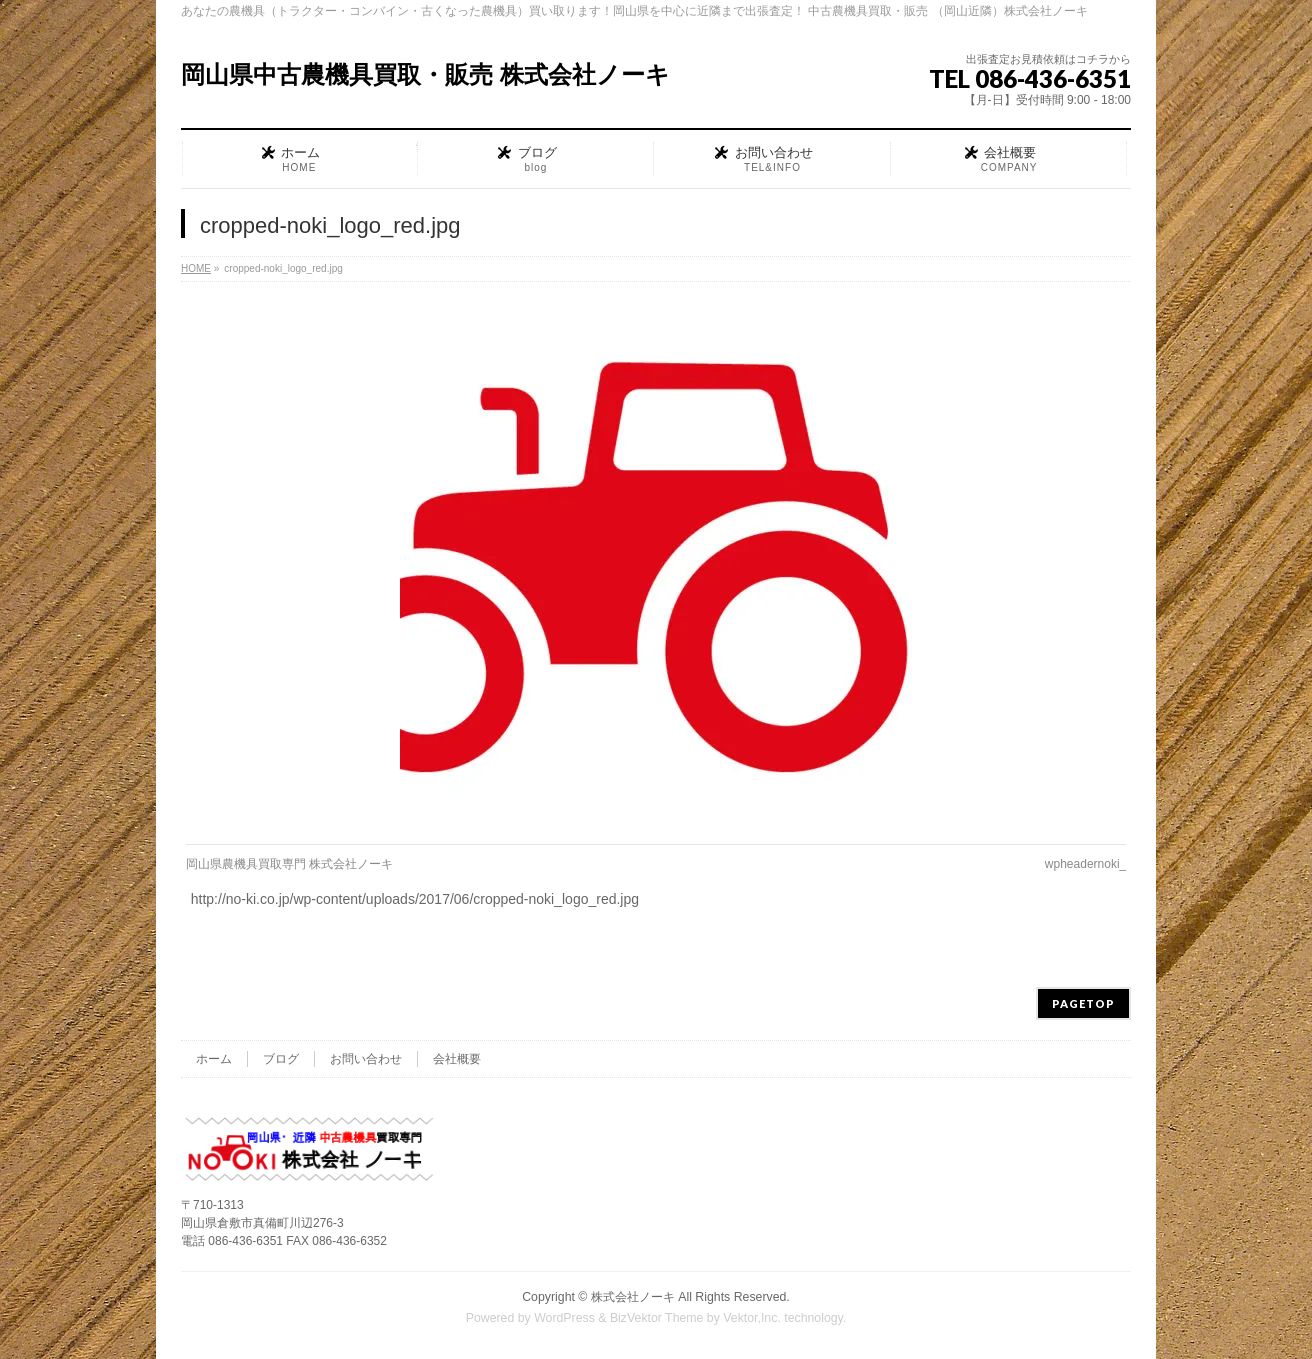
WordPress (564, 1318)
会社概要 (457, 1059)
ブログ (281, 1059)
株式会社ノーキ (633, 1297)
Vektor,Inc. (752, 1318)
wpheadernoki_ (1085, 864)
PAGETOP (1083, 1003)
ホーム (214, 1059)
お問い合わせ (366, 1059)
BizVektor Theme (657, 1318)
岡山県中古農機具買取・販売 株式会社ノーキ (425, 74)
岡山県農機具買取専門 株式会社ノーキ (289, 864)
